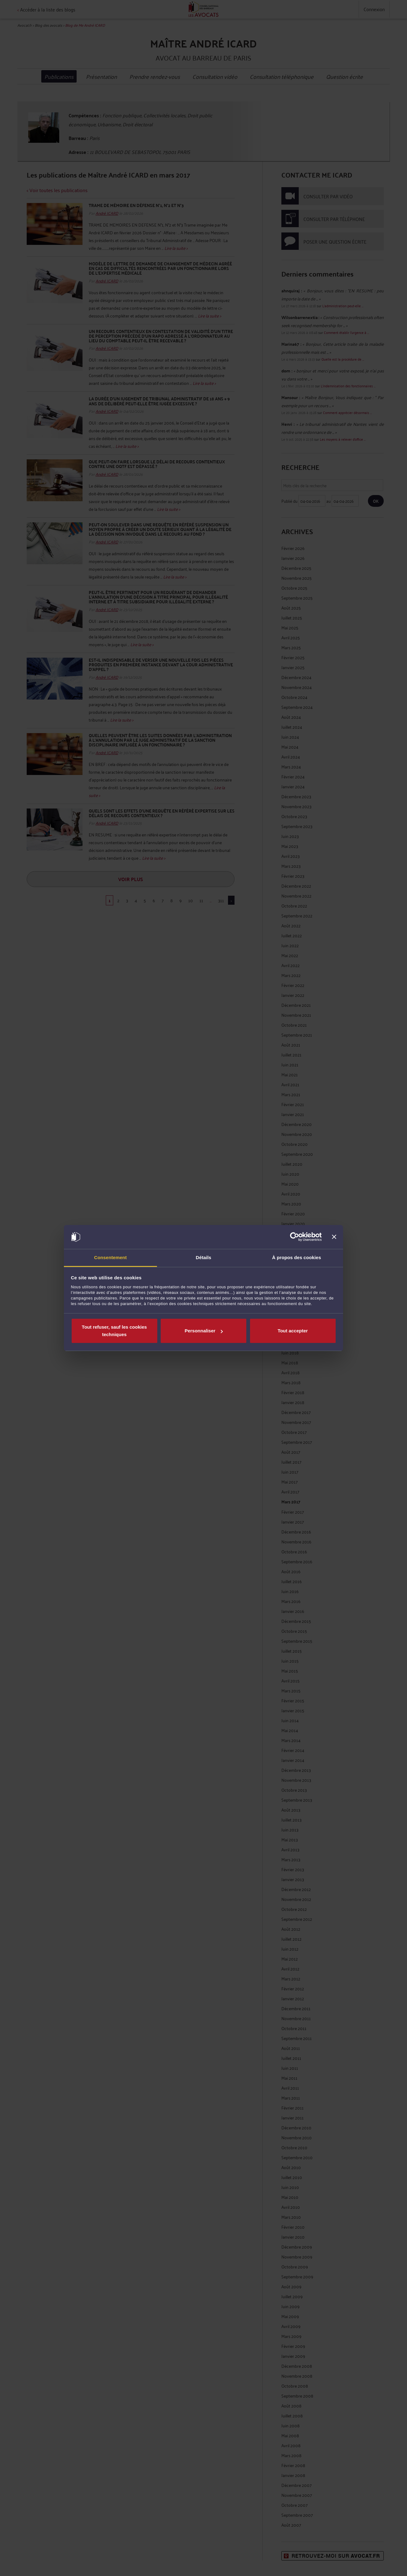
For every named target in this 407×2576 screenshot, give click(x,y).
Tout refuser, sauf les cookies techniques (114, 1330)
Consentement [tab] (110, 1257)
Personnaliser (204, 1330)
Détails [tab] (203, 1257)
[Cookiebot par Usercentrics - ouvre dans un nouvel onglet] (294, 1237)
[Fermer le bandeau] (334, 1237)
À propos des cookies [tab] (296, 1257)
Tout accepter (293, 1330)
